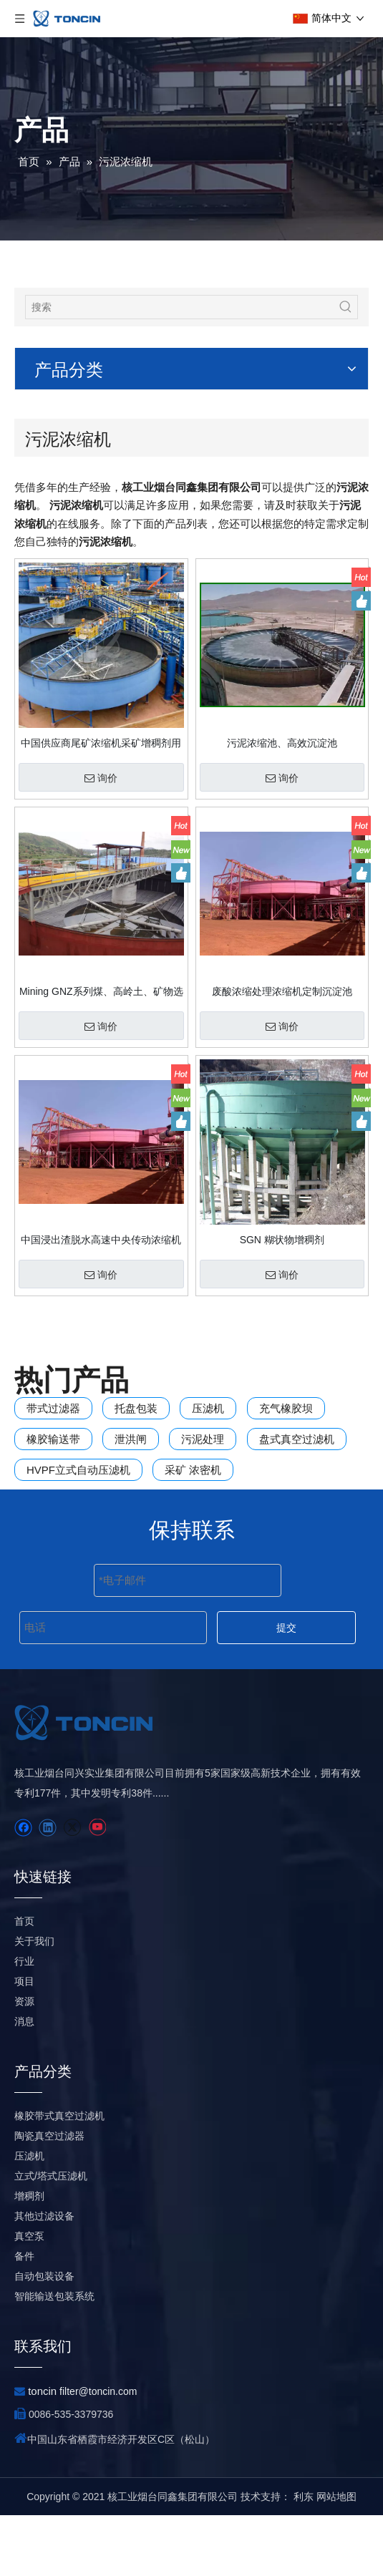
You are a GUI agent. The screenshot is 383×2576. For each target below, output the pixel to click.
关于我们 (34, 2002)
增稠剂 (29, 2256)
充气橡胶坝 (286, 1408)
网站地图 (336, 2557)
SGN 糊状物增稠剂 (282, 1239)
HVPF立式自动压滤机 (78, 1470)
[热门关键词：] (345, 307)
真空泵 (29, 2297)
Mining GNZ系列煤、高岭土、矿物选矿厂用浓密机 (101, 991)
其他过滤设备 (44, 2277)
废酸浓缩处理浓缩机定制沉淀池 (282, 991)
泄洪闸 (131, 1439)
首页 (24, 1982)
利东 (304, 2557)
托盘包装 (136, 1408)
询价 (100, 778)
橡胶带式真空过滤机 (59, 2176)
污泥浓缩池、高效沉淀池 (282, 743)
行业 (24, 2022)
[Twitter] (72, 1888)
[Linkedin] (48, 1888)
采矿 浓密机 (193, 1470)
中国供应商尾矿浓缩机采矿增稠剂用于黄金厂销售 (101, 743)
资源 (24, 2062)
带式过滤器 (53, 1408)
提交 (286, 1627)
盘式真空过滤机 (296, 1439)
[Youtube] (97, 1888)
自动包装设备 (44, 2337)
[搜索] (180, 307)
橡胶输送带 (53, 1439)
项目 (24, 2042)
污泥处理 (202, 1439)
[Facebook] (23, 1888)
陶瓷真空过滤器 (49, 2196)
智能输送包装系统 (54, 2357)
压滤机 (208, 1408)
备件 (24, 2317)
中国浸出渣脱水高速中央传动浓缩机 (101, 1239)
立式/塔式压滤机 (50, 2236)
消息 (24, 2082)
